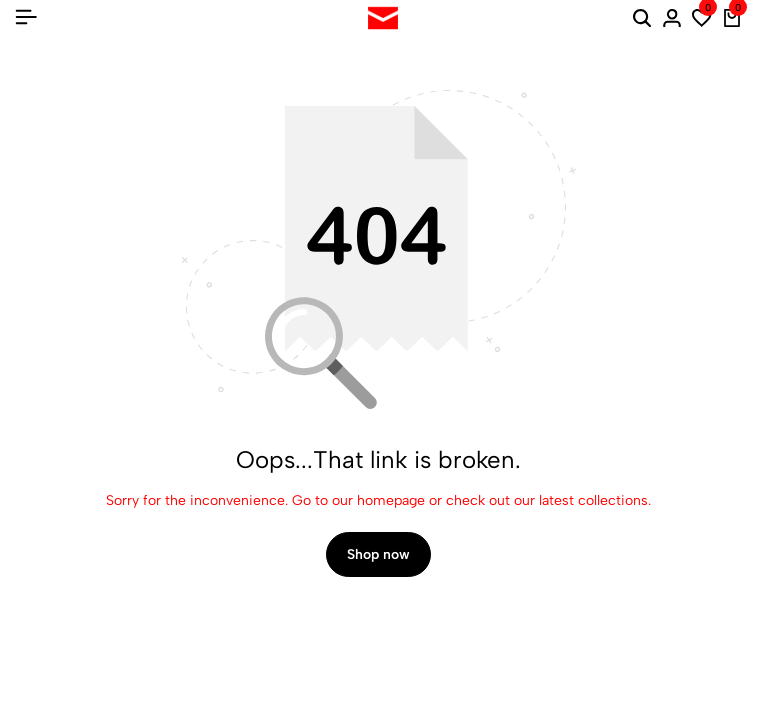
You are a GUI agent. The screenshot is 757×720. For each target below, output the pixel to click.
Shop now (378, 554)
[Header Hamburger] (26, 17)
